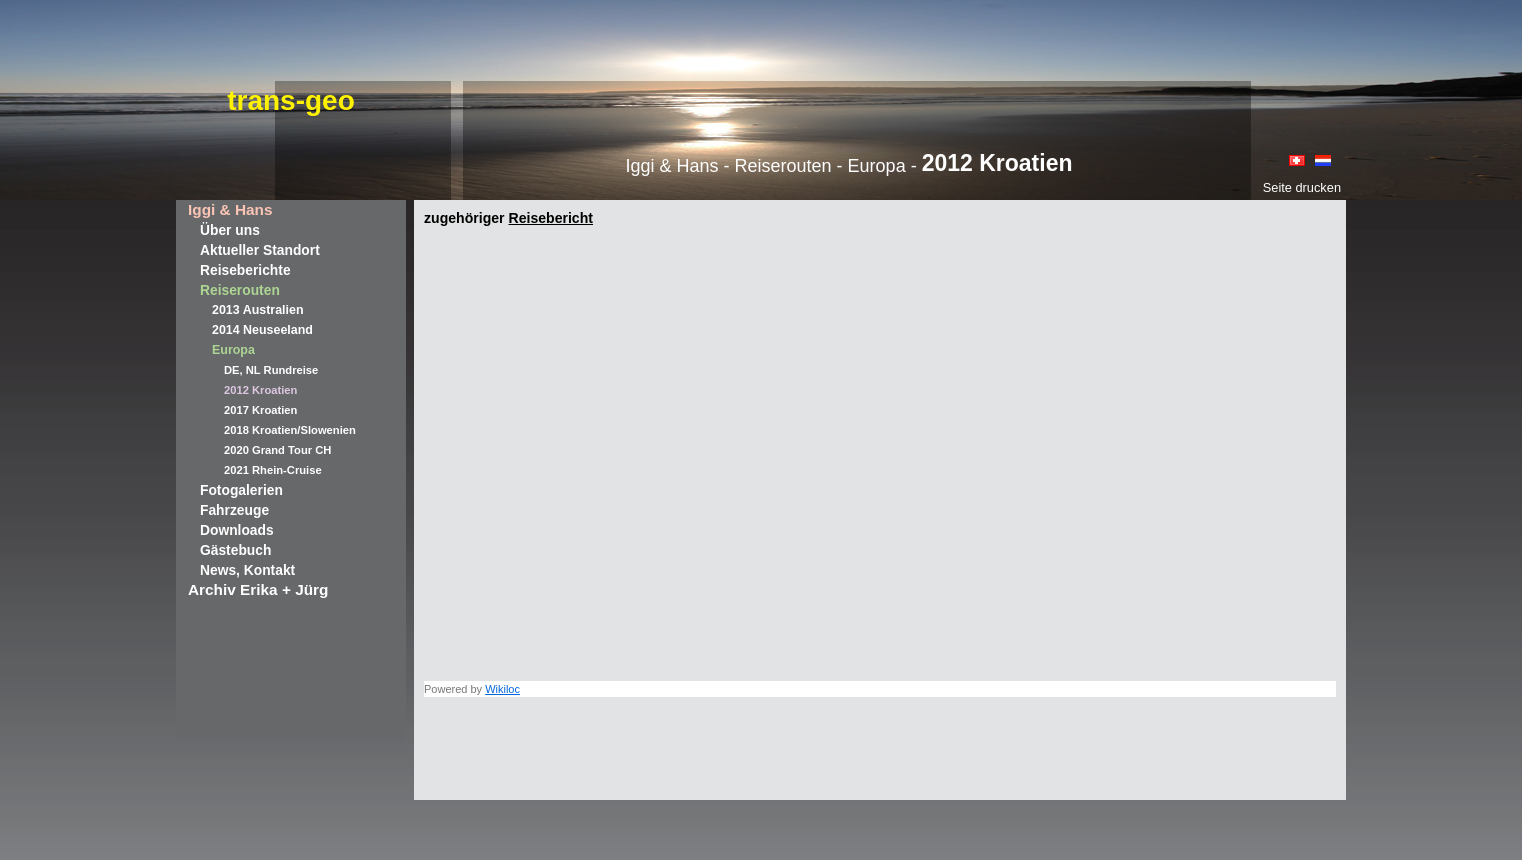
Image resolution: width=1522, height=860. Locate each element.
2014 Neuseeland (262, 330)
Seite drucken (1302, 187)
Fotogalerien (241, 490)
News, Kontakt (247, 570)
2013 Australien (257, 310)
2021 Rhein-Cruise (273, 470)
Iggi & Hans (230, 209)
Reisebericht (550, 218)
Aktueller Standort (260, 250)
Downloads (237, 530)
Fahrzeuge (234, 510)
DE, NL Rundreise (271, 370)
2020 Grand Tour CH (277, 450)
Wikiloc (502, 689)
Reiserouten (240, 290)
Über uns (230, 230)
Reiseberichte (245, 270)
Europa (233, 350)
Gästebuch (235, 550)
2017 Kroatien (260, 410)
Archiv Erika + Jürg (258, 589)
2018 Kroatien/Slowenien (290, 430)
